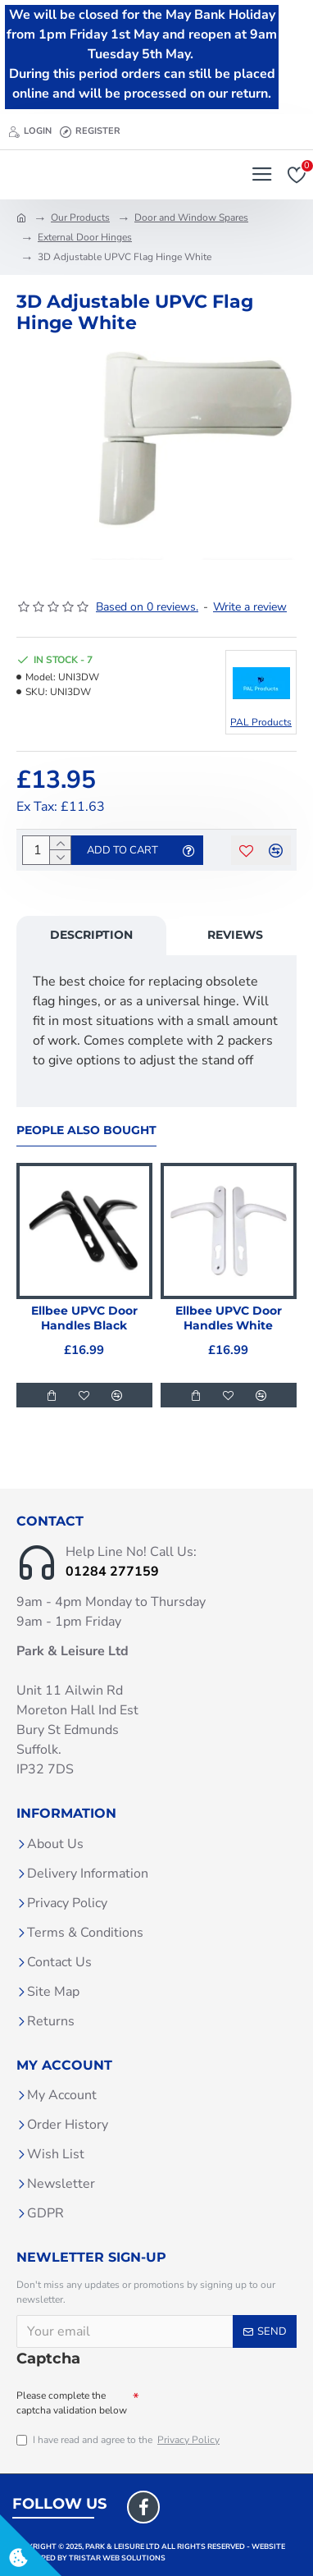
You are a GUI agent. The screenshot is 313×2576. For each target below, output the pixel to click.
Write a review (250, 607)
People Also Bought (86, 1130)
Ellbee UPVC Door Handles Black (84, 1318)
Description (91, 934)
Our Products (80, 217)
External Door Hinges (85, 237)
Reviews (235, 934)
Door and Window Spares (191, 217)
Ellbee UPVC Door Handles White (228, 1318)
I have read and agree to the (119, 2439)
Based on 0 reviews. (147, 607)
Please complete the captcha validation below (71, 2403)
